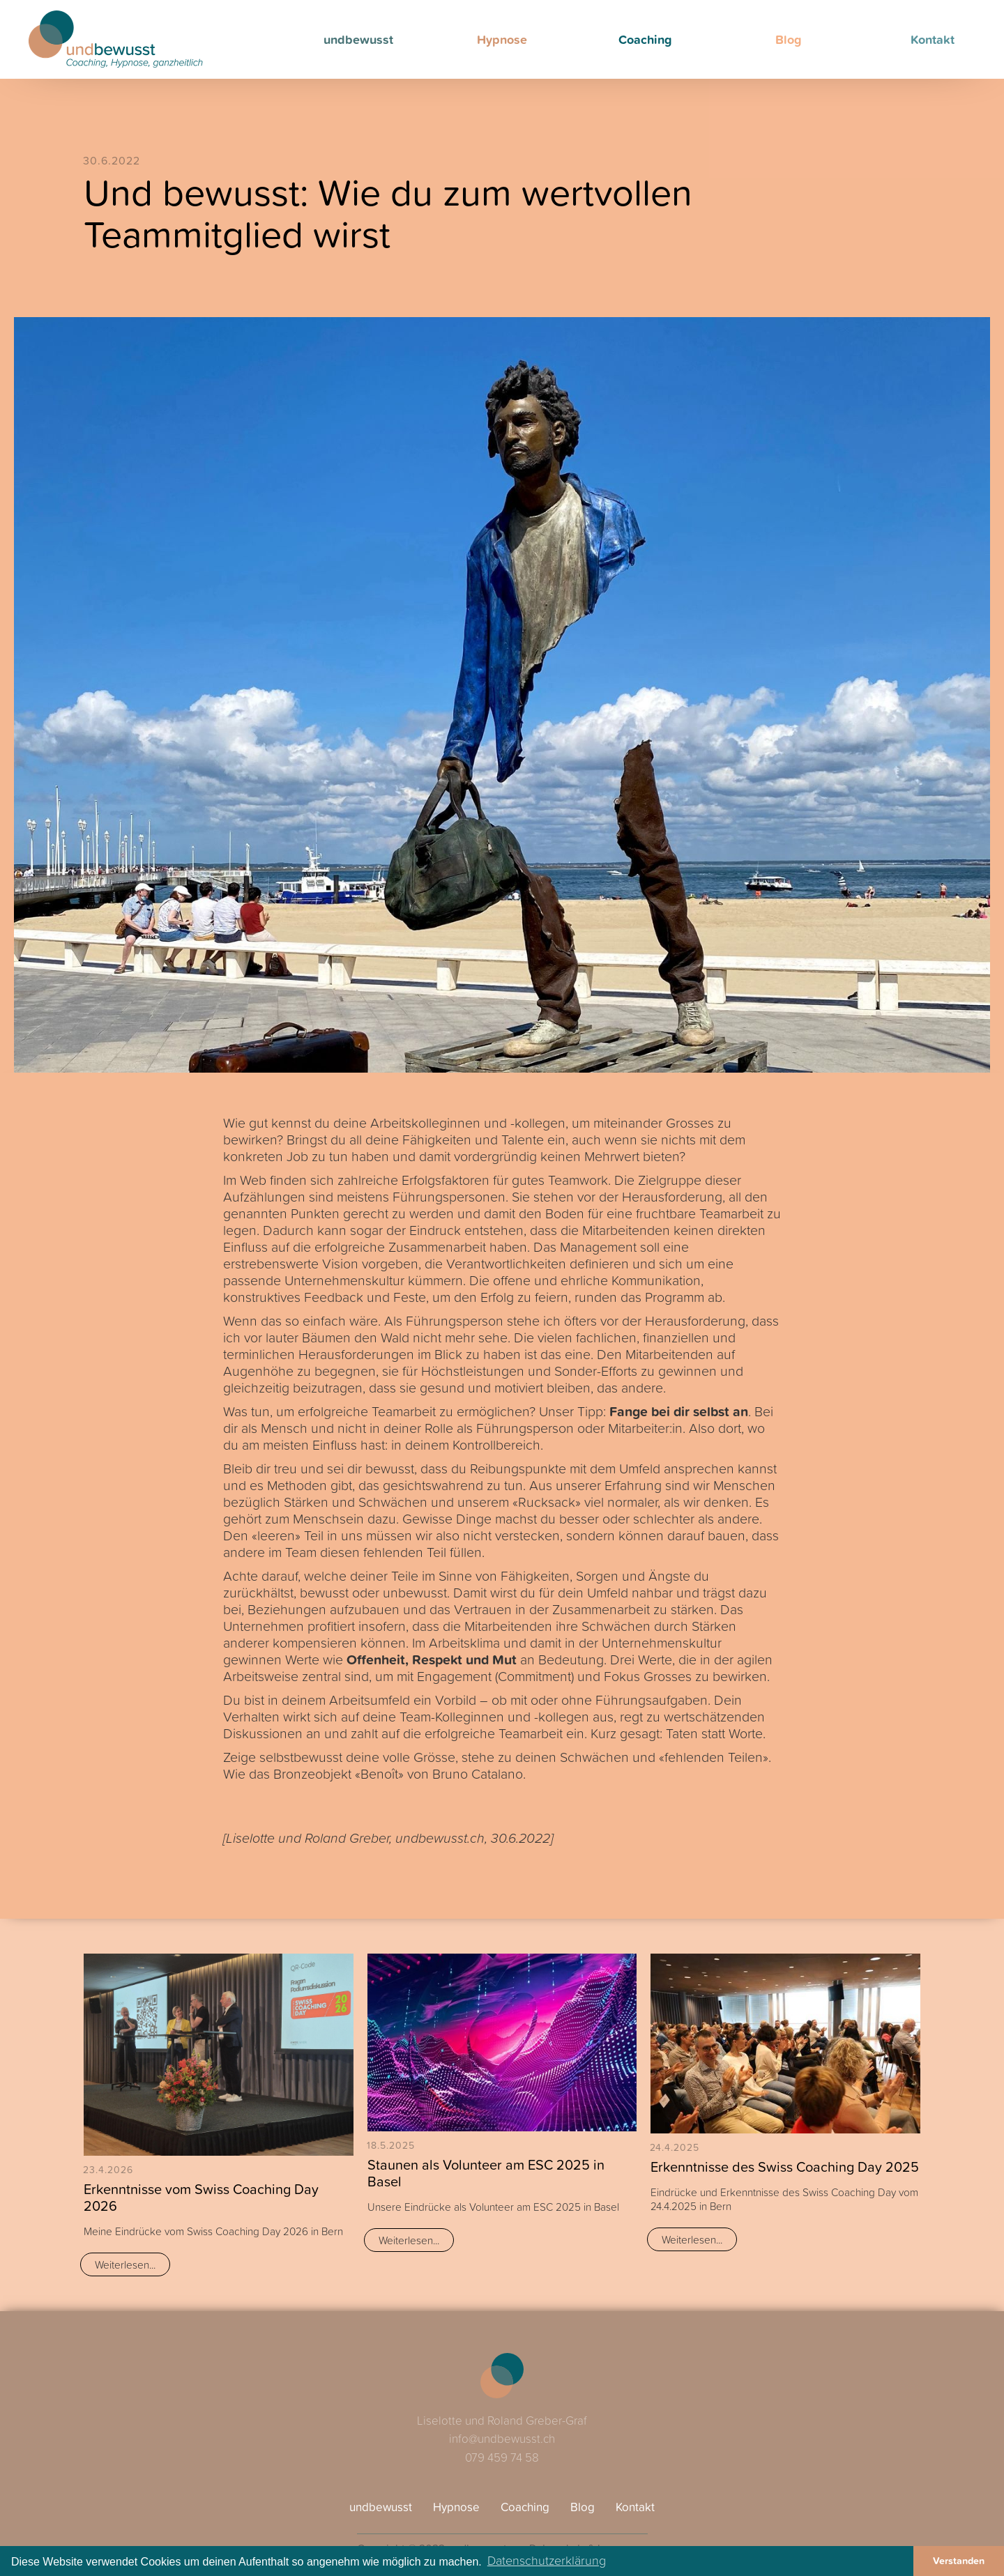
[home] (116, 39)
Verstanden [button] (958, 2560)
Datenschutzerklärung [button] (546, 2560)
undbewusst (358, 39)
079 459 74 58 (502, 2457)
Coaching (645, 39)
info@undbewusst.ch (502, 2438)
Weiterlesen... (125, 2264)
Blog (788, 39)
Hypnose (502, 39)
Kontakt (635, 2507)
